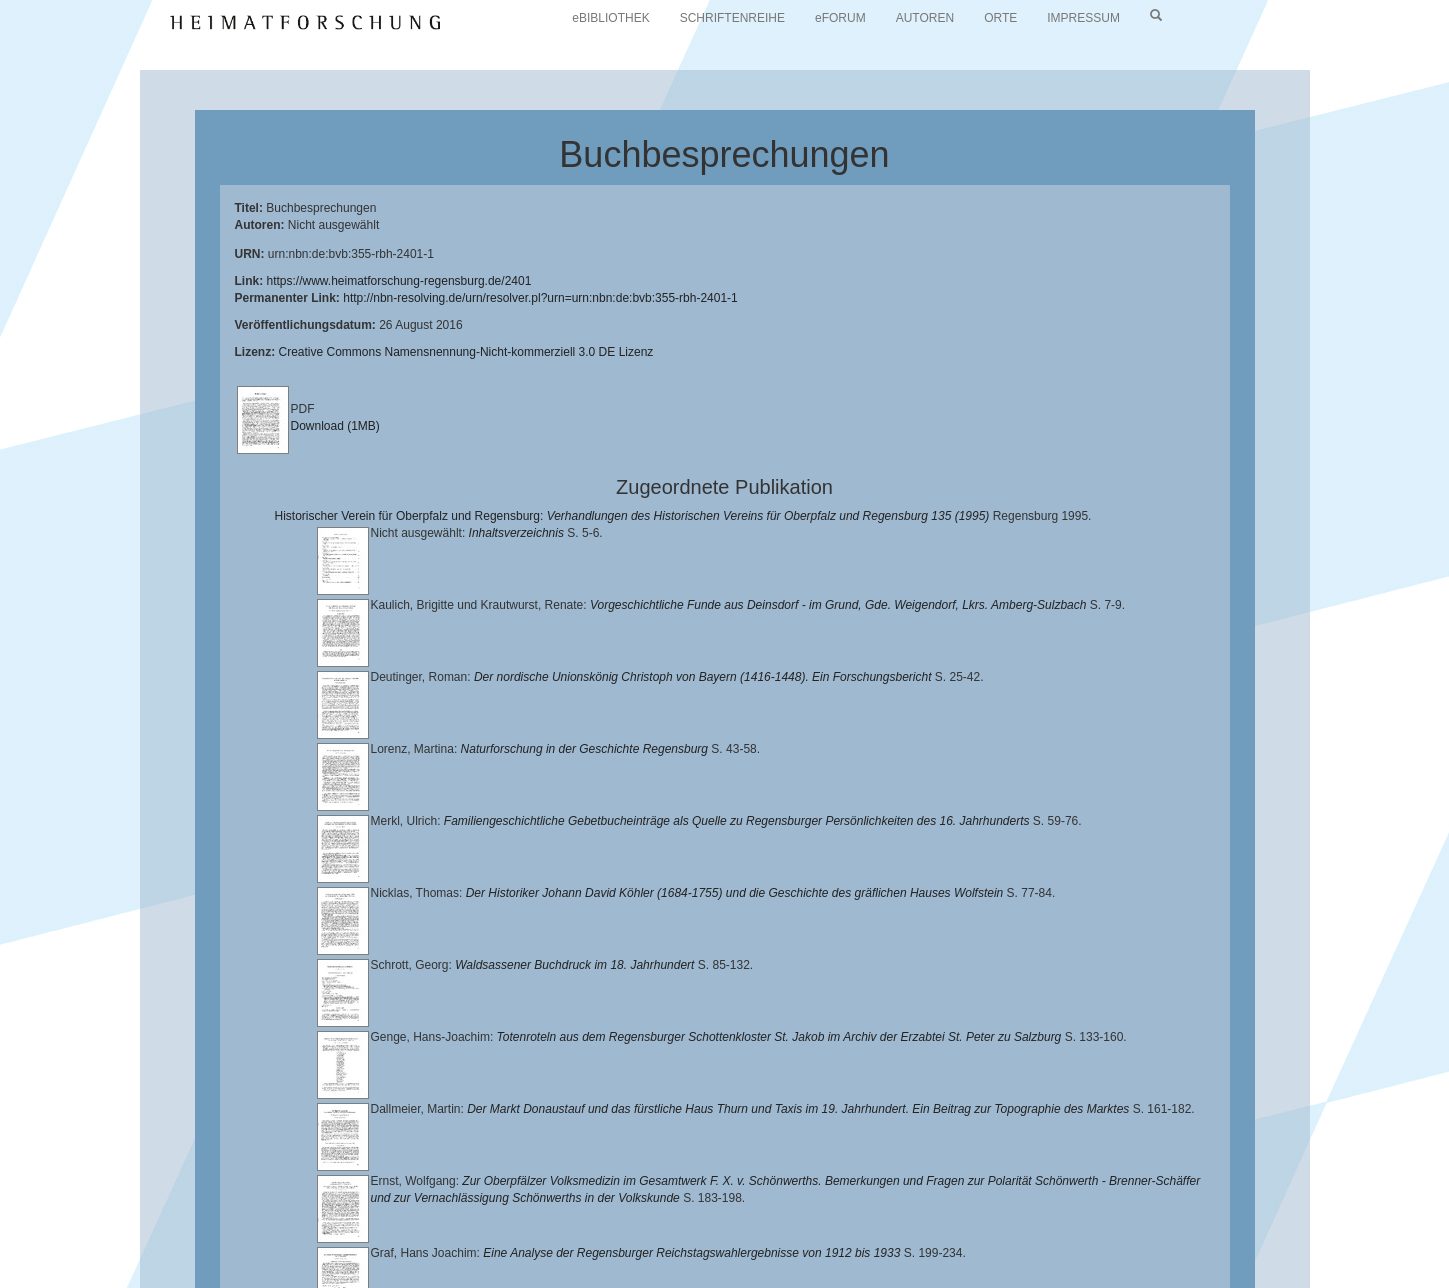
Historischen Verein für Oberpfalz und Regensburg (1207, 1229)
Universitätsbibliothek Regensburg (573, 1229)
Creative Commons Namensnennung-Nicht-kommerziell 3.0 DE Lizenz (466, 352)
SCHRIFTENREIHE (732, 18)
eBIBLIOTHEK (610, 18)
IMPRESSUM (1083, 18)
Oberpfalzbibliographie (1137, 1245)
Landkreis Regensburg (211, 1245)
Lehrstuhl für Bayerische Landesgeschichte (811, 1229)
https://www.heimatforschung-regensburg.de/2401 (399, 281)
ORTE (1000, 18)
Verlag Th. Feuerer (704, 1245)
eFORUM (840, 18)
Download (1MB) (335, 426)
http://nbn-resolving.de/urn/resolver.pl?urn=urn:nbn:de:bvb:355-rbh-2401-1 (540, 298)
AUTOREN (925, 18)
